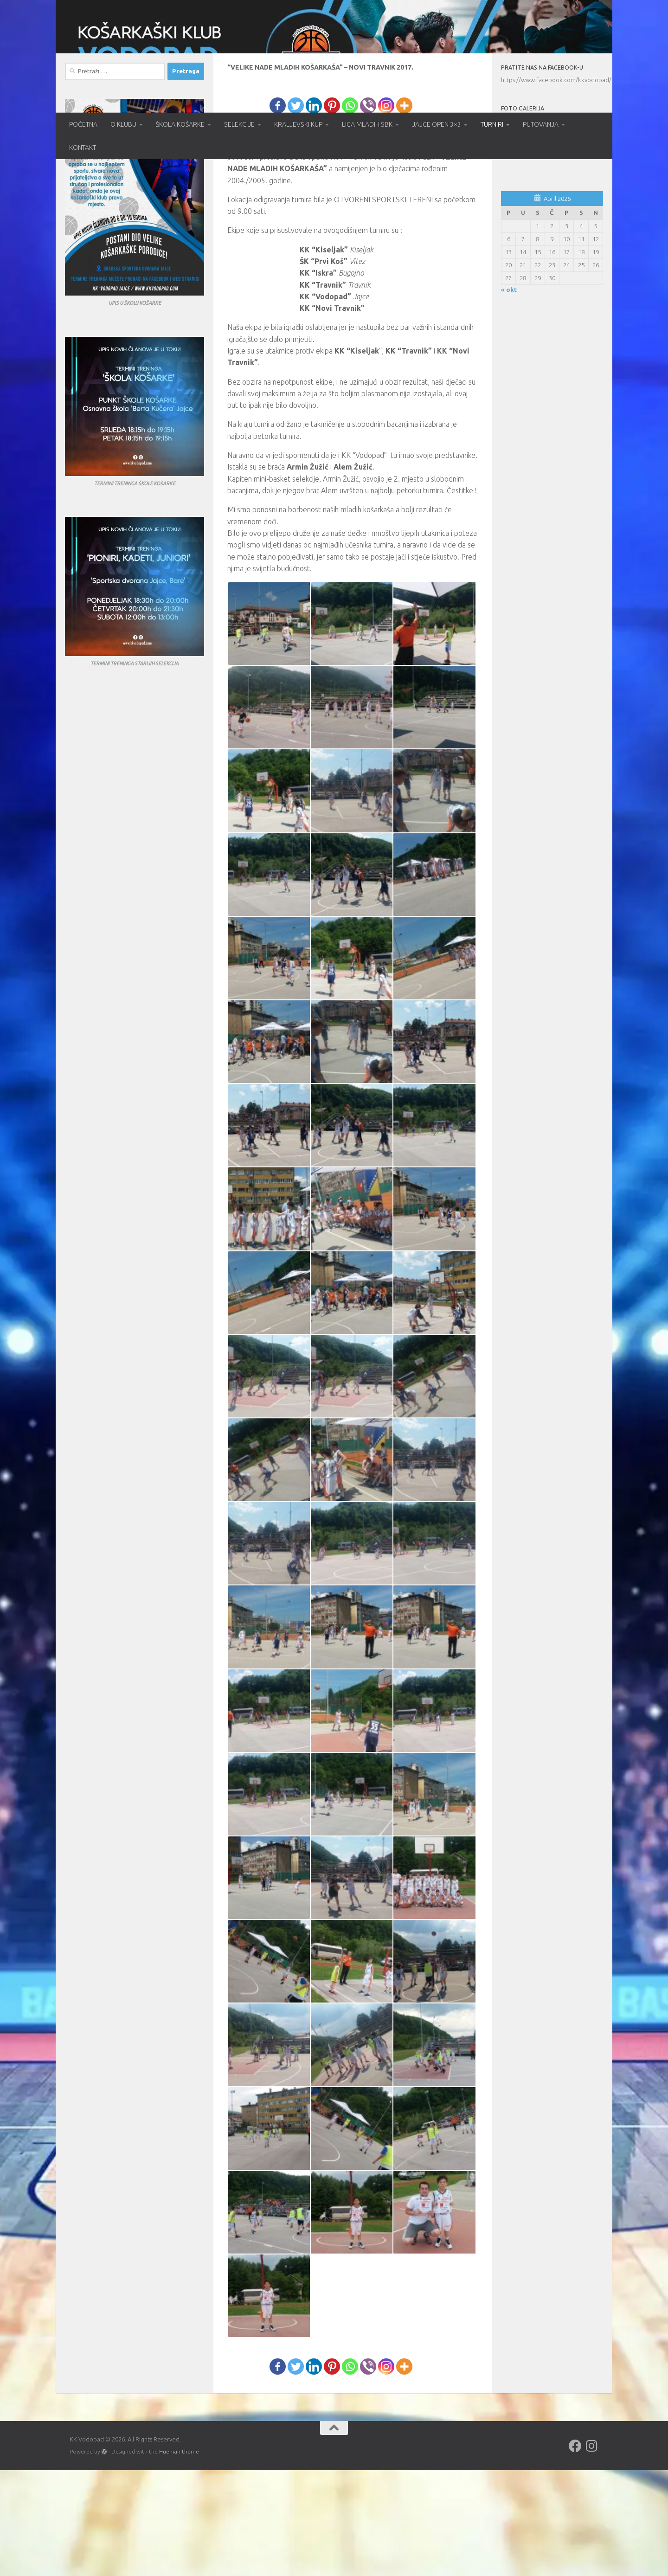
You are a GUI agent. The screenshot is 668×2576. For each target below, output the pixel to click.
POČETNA (83, 124)
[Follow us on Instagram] (591, 2552)
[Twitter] (296, 211)
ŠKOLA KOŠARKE (180, 124)
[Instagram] (386, 211)
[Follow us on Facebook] (575, 2552)
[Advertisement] (552, 558)
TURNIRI (492, 124)
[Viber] (368, 211)
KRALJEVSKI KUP (298, 124)
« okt (509, 396)
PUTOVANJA (541, 124)
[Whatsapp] (350, 211)
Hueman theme (179, 2557)
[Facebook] (278, 211)
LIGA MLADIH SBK (367, 124)
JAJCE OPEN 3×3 (436, 124)
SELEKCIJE (239, 124)
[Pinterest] (332, 211)
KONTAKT (82, 147)
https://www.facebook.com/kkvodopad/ (556, 186)
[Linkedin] (314, 211)
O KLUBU (123, 124)
